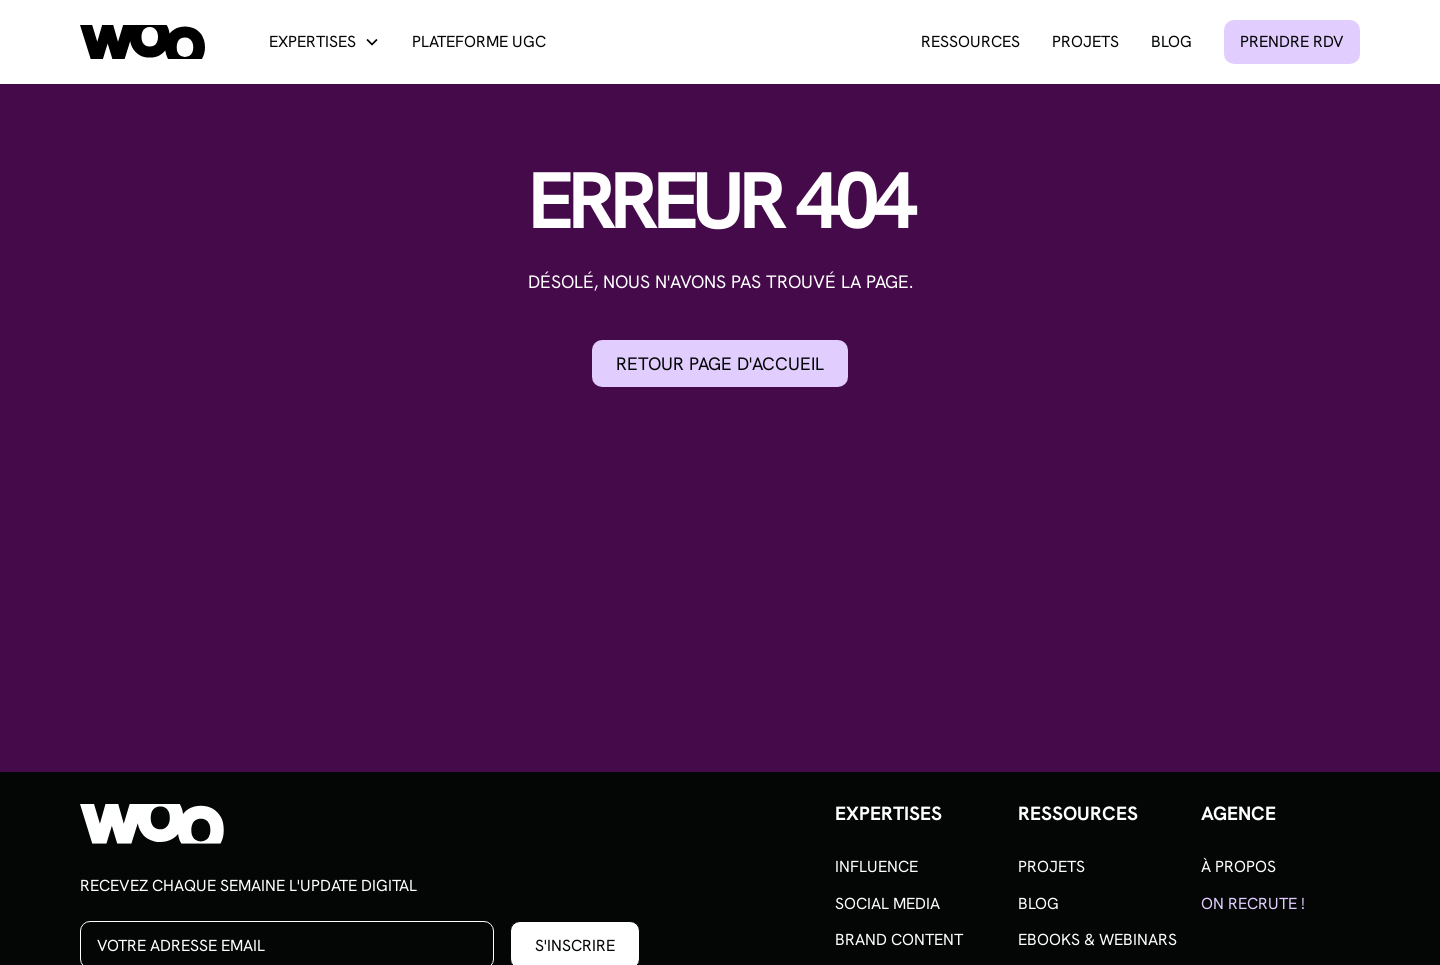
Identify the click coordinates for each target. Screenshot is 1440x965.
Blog (1171, 41)
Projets (1085, 41)
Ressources (970, 41)
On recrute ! (1253, 903)
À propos (1238, 866)
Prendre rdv (1292, 41)
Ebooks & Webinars (1097, 939)
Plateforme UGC (479, 41)
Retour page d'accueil (720, 363)
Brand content (899, 939)
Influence (876, 866)
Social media (887, 903)
